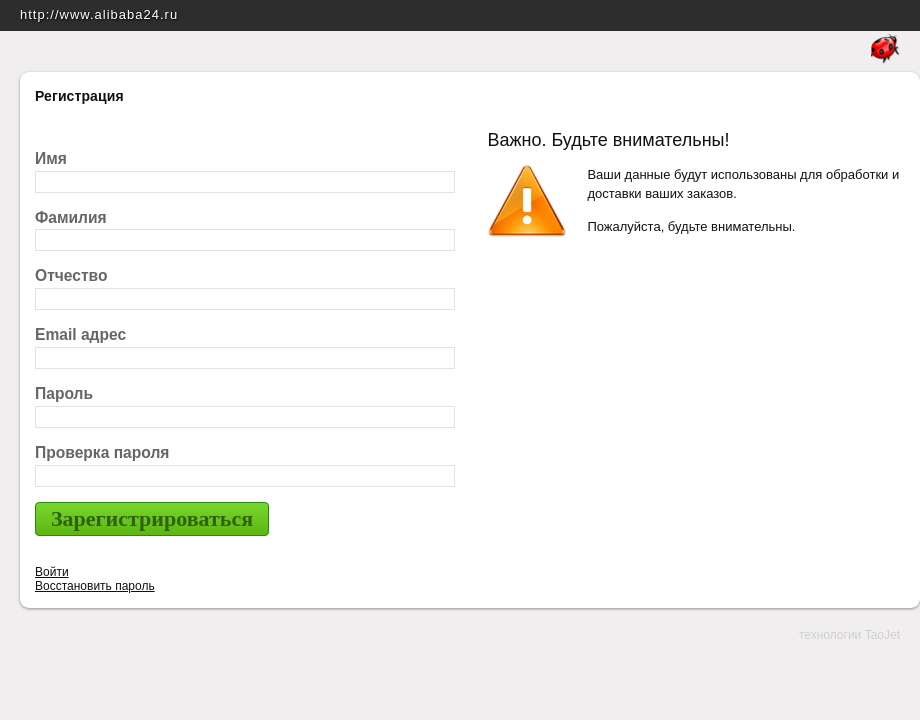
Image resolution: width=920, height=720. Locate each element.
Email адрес (80, 334)
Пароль (64, 393)
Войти (52, 572)
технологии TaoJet (849, 635)
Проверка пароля (102, 452)
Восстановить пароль (95, 586)
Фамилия (71, 217)
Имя (51, 158)
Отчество (71, 275)
